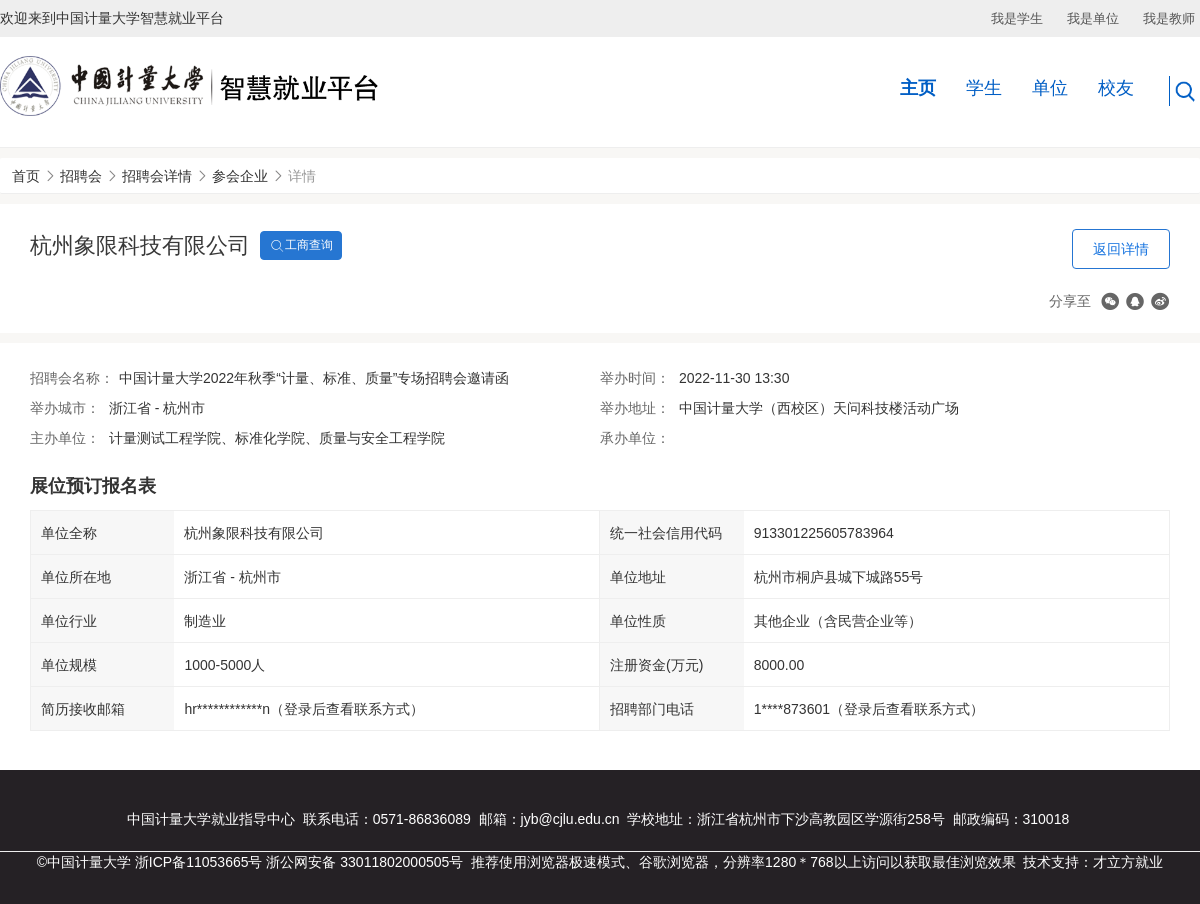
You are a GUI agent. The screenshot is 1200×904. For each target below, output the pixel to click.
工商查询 (301, 246)
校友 (1116, 88)
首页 (26, 176)
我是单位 (1093, 18)
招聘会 (81, 176)
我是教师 (1169, 18)
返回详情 (1121, 249)
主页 (918, 88)
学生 (984, 88)
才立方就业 (1128, 862)
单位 (1050, 88)
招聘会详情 (157, 176)
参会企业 (240, 176)
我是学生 (1017, 18)
